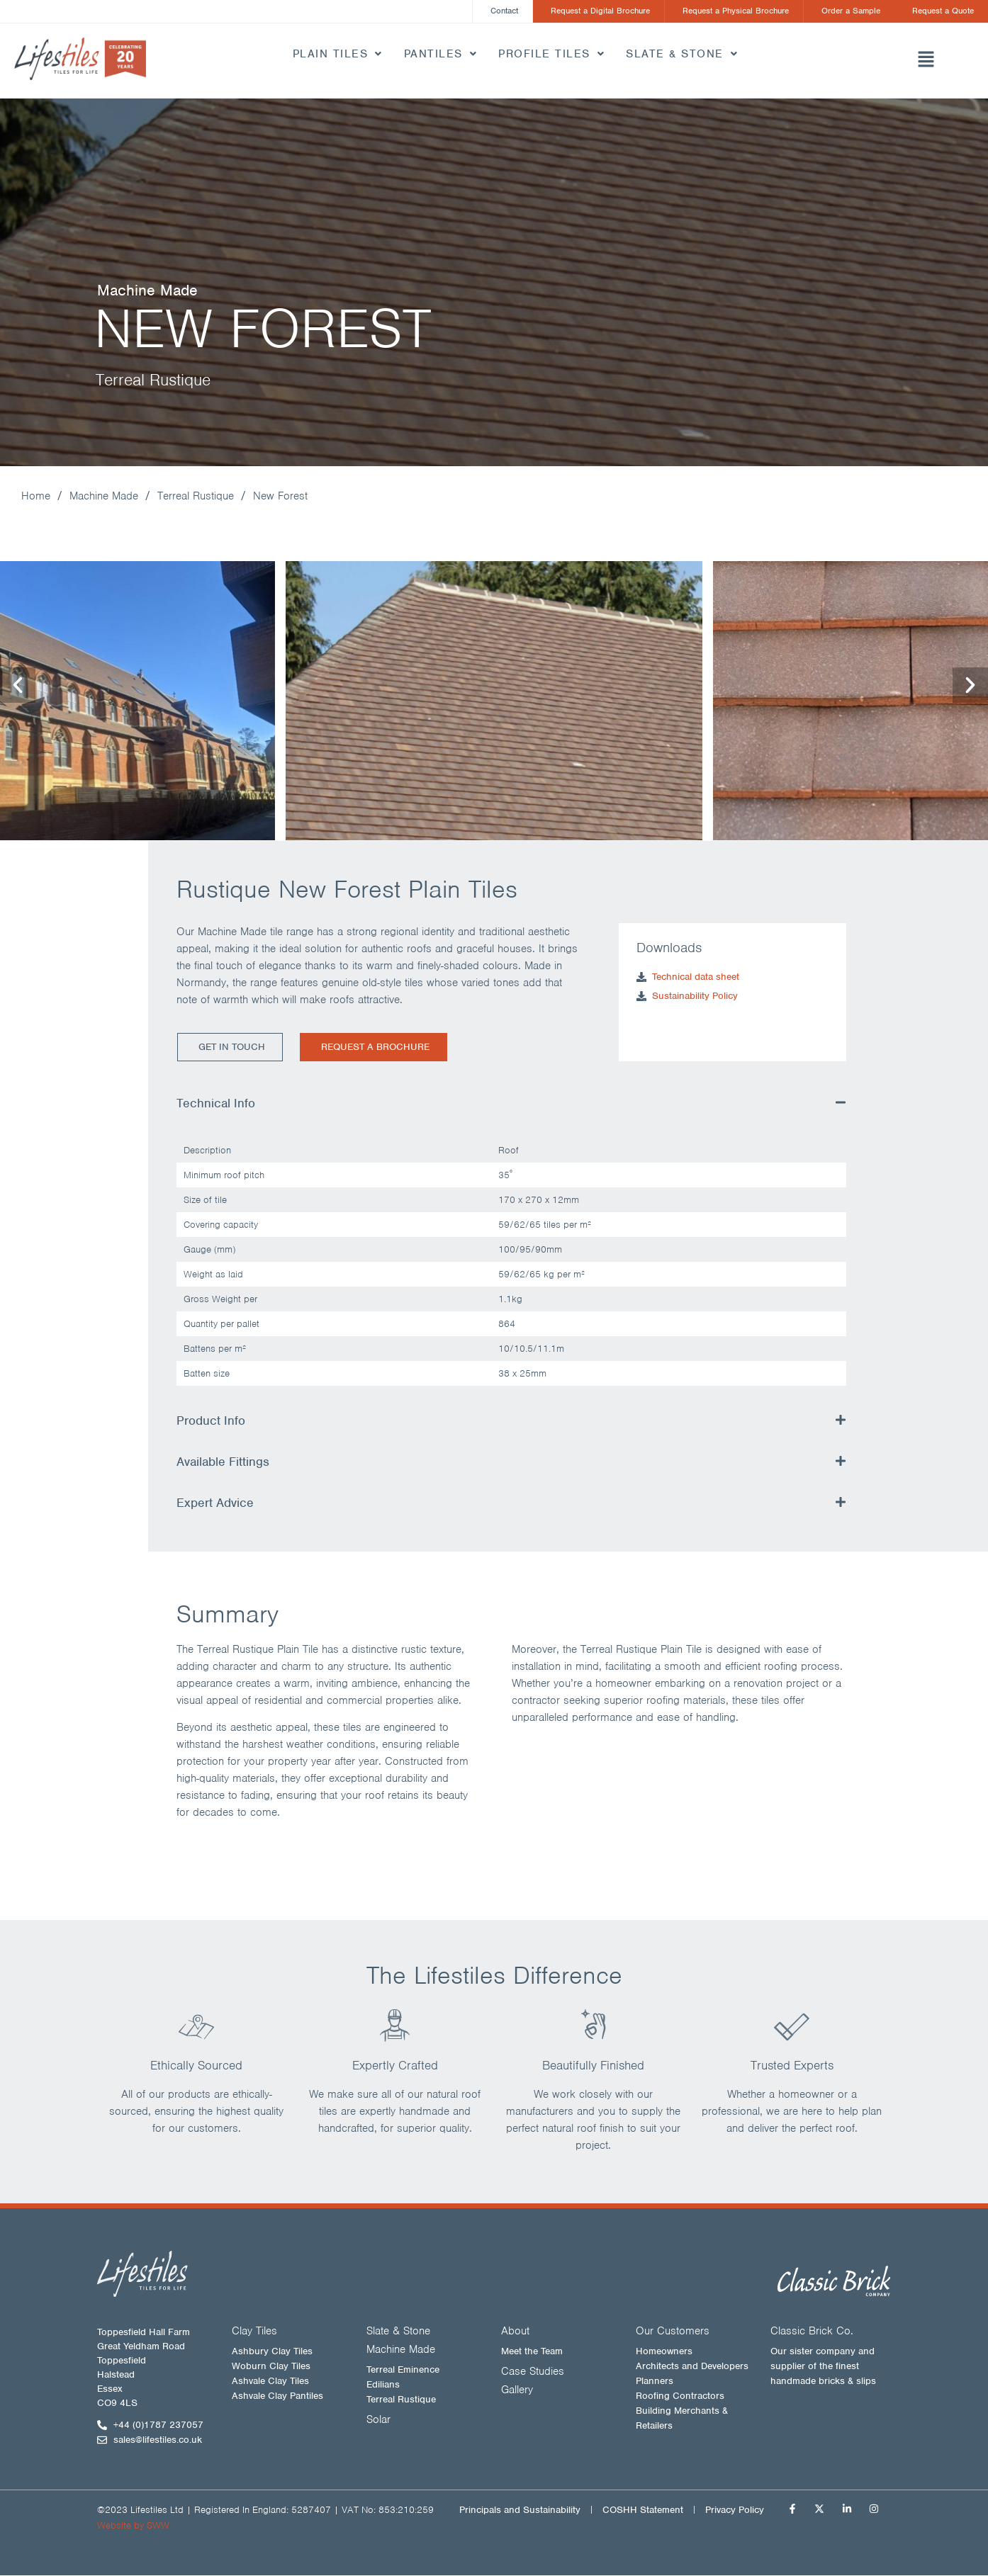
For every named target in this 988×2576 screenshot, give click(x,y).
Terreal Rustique (195, 497)
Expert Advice (215, 1503)
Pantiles (441, 54)
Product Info (210, 1421)
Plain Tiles (338, 54)
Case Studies (532, 2372)
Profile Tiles (551, 54)
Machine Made (103, 497)
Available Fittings (222, 1462)
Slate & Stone (682, 54)
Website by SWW (133, 2526)
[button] (925, 61)
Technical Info (215, 1104)
